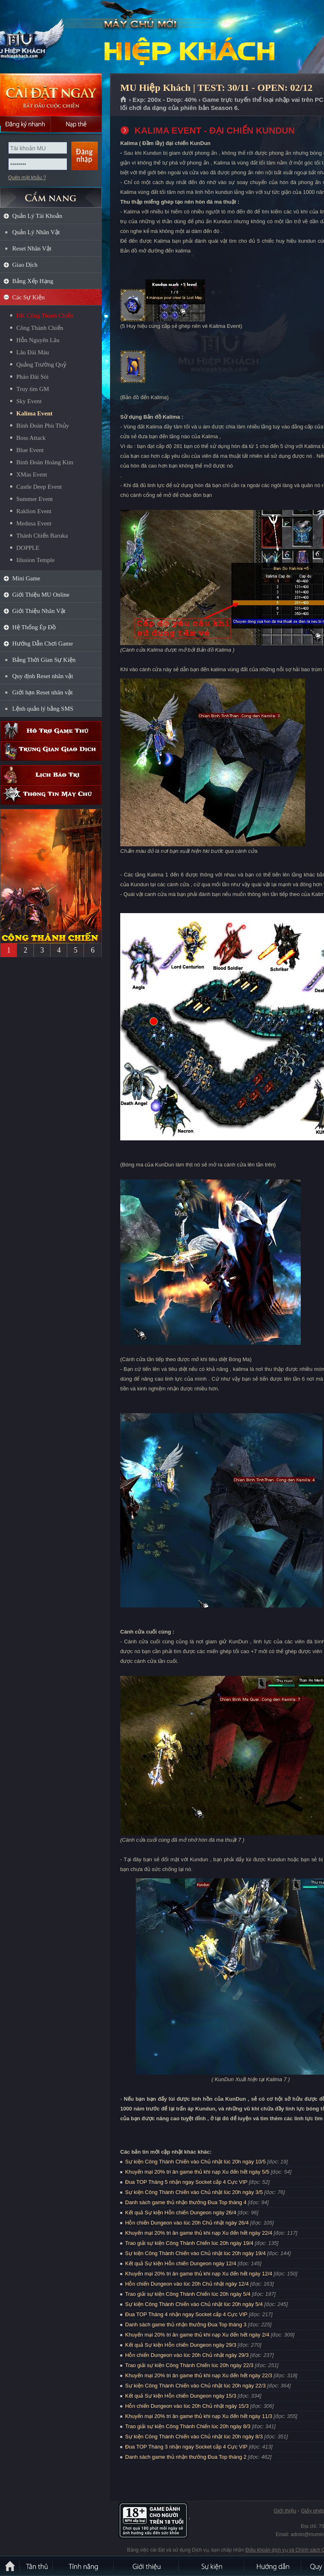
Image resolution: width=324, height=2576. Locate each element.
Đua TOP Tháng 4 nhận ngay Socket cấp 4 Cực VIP (186, 2314)
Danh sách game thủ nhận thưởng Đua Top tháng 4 (186, 2202)
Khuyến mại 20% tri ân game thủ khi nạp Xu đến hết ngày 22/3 (198, 2375)
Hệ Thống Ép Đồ (34, 627)
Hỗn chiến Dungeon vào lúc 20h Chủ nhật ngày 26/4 (187, 2223)
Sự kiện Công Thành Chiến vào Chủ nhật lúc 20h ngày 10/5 (195, 2162)
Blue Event (30, 450)
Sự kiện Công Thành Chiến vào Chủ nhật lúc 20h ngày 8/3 (194, 2436)
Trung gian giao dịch (50, 751)
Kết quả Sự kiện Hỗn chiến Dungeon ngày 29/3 (180, 2345)
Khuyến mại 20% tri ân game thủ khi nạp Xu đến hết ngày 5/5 (197, 2172)
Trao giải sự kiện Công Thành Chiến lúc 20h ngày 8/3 (188, 2426)
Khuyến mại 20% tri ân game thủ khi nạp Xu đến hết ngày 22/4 (198, 2233)
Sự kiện (212, 2566)
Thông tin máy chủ (50, 795)
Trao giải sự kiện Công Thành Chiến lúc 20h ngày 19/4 (189, 2243)
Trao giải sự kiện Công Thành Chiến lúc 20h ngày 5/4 (188, 2294)
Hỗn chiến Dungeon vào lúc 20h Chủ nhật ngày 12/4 (187, 2284)
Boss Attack (31, 438)
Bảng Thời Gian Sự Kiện (44, 660)
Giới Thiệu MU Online (40, 594)
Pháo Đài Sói (32, 376)
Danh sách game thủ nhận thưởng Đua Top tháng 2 (186, 2457)
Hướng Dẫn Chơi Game (42, 643)
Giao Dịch (24, 264)
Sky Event (29, 401)
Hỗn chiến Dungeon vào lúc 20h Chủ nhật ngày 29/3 (187, 2355)
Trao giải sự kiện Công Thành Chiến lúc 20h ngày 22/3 (189, 2365)
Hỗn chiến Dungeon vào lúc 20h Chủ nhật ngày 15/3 (187, 2406)
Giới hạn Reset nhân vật (42, 692)
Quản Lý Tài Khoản (37, 216)
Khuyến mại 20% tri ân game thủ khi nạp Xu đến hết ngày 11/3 (198, 2416)
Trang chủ (123, 100)
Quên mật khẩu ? (27, 177)
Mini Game (26, 578)
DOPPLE (28, 548)
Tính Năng (83, 2566)
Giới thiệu (284, 2511)
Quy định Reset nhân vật (42, 676)
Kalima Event (34, 413)
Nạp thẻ (76, 124)
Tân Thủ (36, 2566)
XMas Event (31, 474)
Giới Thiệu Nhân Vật (39, 611)
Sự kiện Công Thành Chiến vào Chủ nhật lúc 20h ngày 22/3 (195, 2386)
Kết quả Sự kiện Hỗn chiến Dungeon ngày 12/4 (180, 2263)
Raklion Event (33, 511)
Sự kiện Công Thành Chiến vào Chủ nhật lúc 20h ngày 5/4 (194, 2304)
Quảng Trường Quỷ (41, 364)
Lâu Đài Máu (32, 352)
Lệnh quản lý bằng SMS (42, 708)
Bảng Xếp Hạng (32, 281)
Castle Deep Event (39, 486)
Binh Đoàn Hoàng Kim (44, 462)
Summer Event (34, 499)
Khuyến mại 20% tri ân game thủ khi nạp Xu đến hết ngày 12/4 (198, 2274)
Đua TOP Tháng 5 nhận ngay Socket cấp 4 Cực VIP (186, 2182)
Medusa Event (33, 523)
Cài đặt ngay (51, 94)
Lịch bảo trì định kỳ (50, 775)
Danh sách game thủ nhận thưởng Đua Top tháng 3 (186, 2324)
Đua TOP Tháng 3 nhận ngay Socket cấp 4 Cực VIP (186, 2447)
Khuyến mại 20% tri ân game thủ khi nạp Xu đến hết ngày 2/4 (197, 2335)
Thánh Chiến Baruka (42, 535)
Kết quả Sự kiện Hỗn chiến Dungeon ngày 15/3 (180, 2396)
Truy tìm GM (32, 389)
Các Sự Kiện (28, 297)
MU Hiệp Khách (58, 37)
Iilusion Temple (35, 560)
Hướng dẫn (273, 2566)
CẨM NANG (51, 194)
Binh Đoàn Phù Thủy (42, 425)
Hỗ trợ (50, 731)
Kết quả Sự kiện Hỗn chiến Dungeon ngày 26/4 (180, 2212)
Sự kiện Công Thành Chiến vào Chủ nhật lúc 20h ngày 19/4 (195, 2253)
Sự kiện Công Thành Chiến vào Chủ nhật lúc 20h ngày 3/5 (194, 2192)
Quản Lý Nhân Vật (36, 232)
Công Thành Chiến (39, 328)
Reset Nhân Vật (31, 248)
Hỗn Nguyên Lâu (38, 340)
